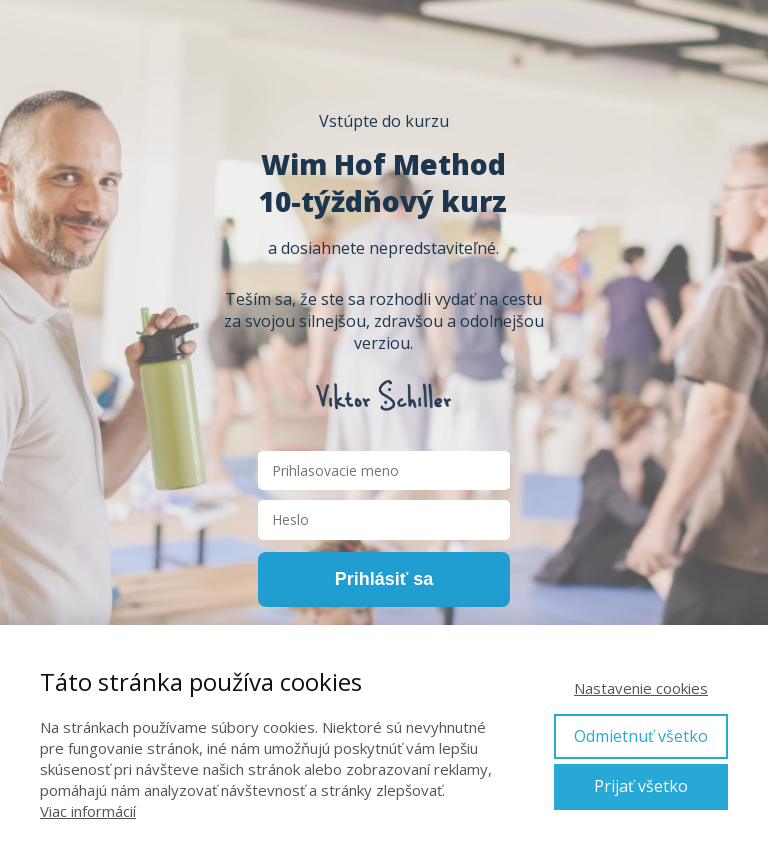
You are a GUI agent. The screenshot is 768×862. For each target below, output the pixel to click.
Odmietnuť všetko (641, 736)
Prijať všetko (641, 786)
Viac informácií (88, 811)
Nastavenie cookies (641, 688)
